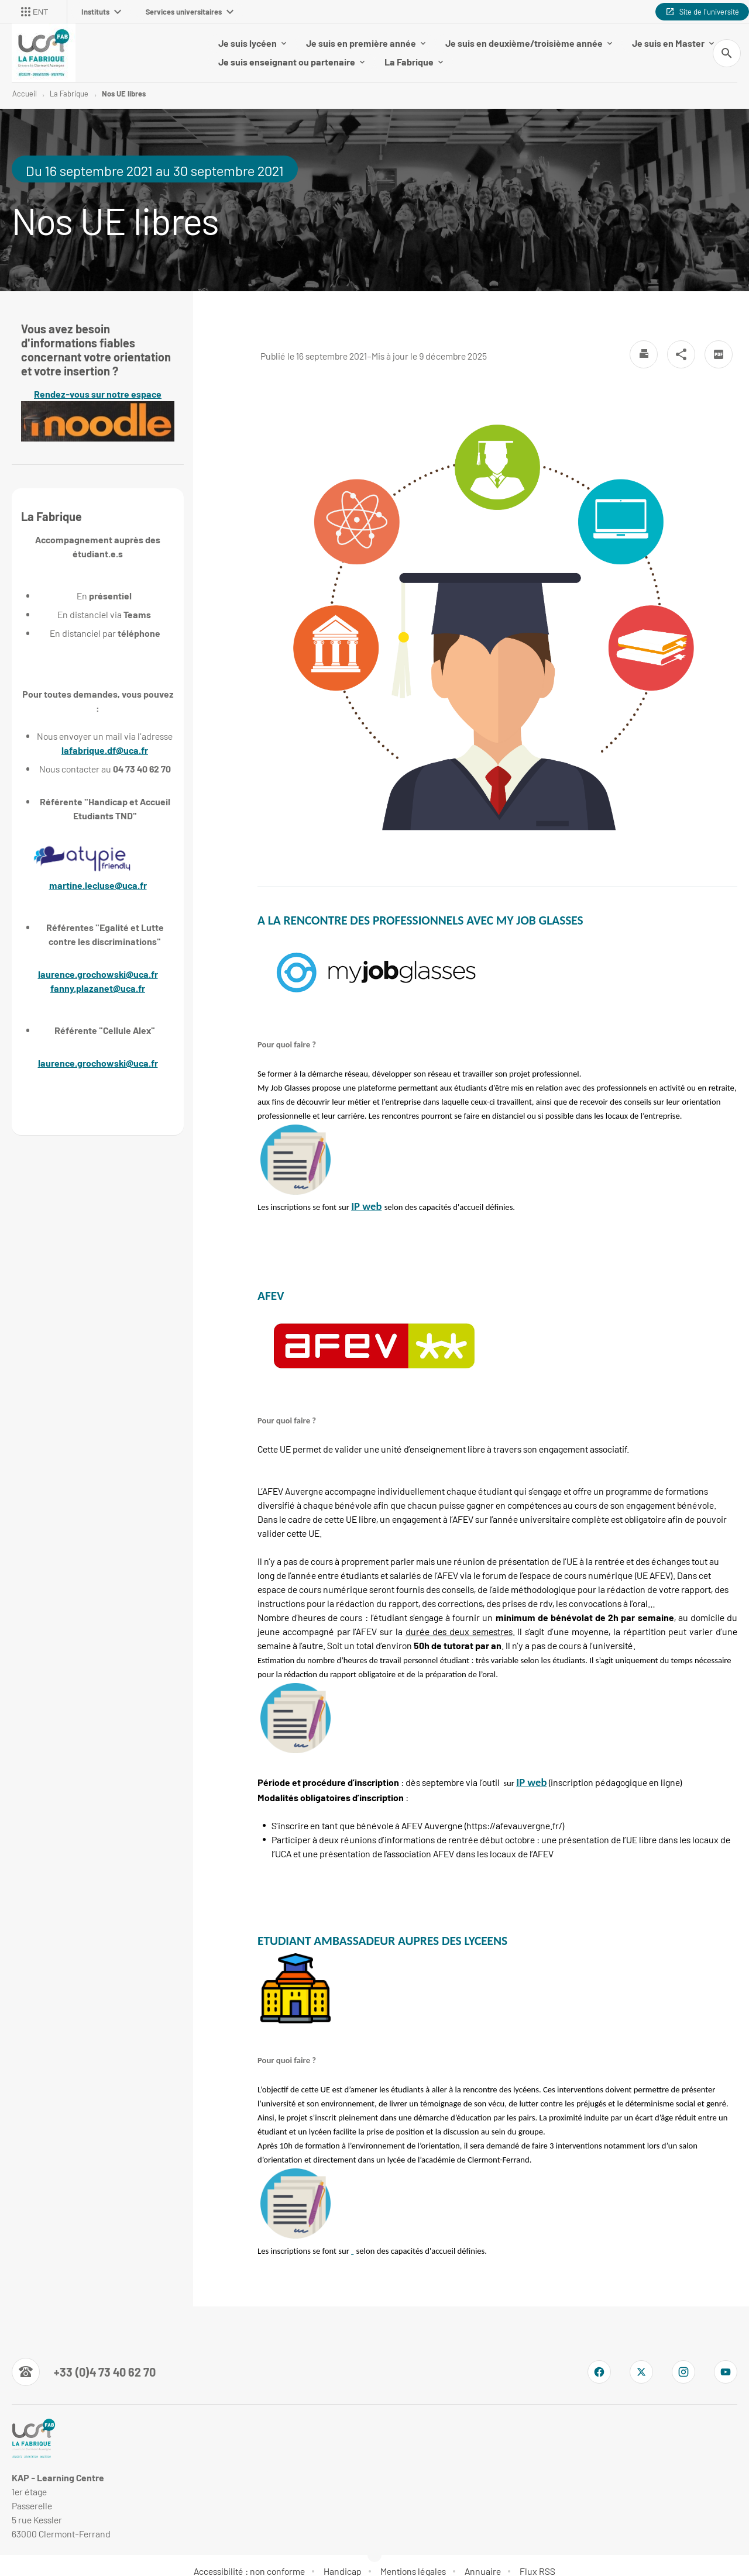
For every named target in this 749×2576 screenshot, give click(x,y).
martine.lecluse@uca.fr (98, 873)
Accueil (24, 82)
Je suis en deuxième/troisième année (528, 37)
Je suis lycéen (252, 37)
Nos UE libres (124, 82)
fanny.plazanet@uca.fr (97, 976)
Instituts (101, 11)
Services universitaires (189, 11)
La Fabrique (413, 55)
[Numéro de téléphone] (84, 2360)
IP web (366, 1194)
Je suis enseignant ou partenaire (291, 55)
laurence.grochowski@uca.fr (98, 962)
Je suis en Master (673, 37)
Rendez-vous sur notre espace (97, 403)
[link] (366, 1194)
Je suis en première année (365, 37)
